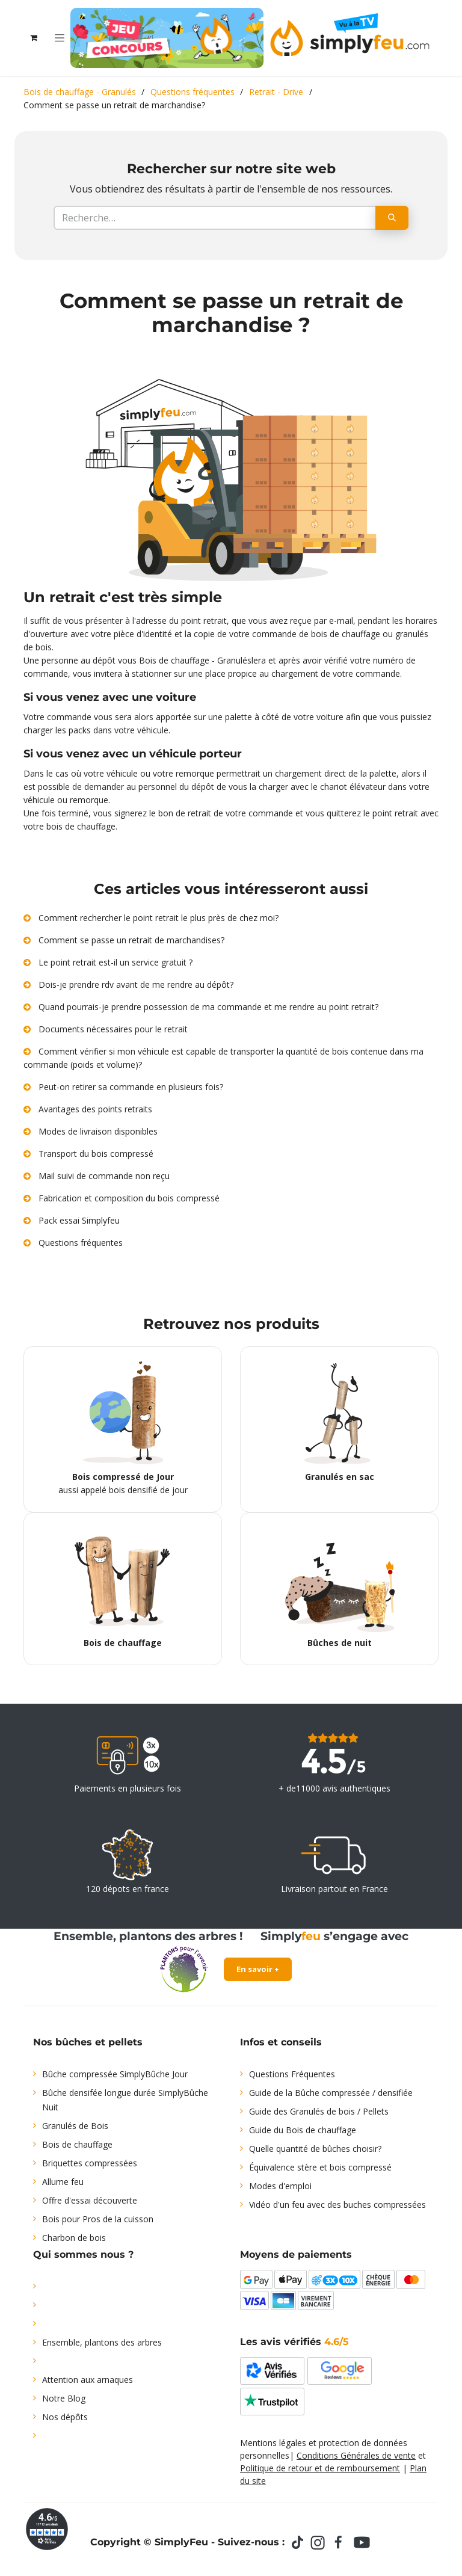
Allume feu (63, 2181)
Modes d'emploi (280, 2186)
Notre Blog (63, 2398)
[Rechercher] (391, 218)
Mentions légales (273, 2442)
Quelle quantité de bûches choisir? (315, 2148)
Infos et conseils (281, 2042)
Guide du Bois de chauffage (302, 2130)
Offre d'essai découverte (89, 2200)
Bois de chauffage (77, 2144)
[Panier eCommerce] (33, 38)
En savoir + (257, 1969)
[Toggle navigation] (59, 38)
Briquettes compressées (89, 2163)
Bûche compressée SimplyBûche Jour (115, 2074)
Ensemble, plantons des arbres (102, 2342)
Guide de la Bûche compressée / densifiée (331, 2092)
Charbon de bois (74, 2237)
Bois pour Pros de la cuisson (97, 2219)
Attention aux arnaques (87, 2379)
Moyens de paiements (296, 2254)
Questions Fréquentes (292, 2074)
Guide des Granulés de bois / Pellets (319, 2111)
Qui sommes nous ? (83, 2254)
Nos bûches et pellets (88, 2042)
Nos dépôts (65, 2417)
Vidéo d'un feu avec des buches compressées (337, 2204)
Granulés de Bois (75, 2125)
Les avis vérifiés (294, 2341)
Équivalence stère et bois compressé (320, 2167)
